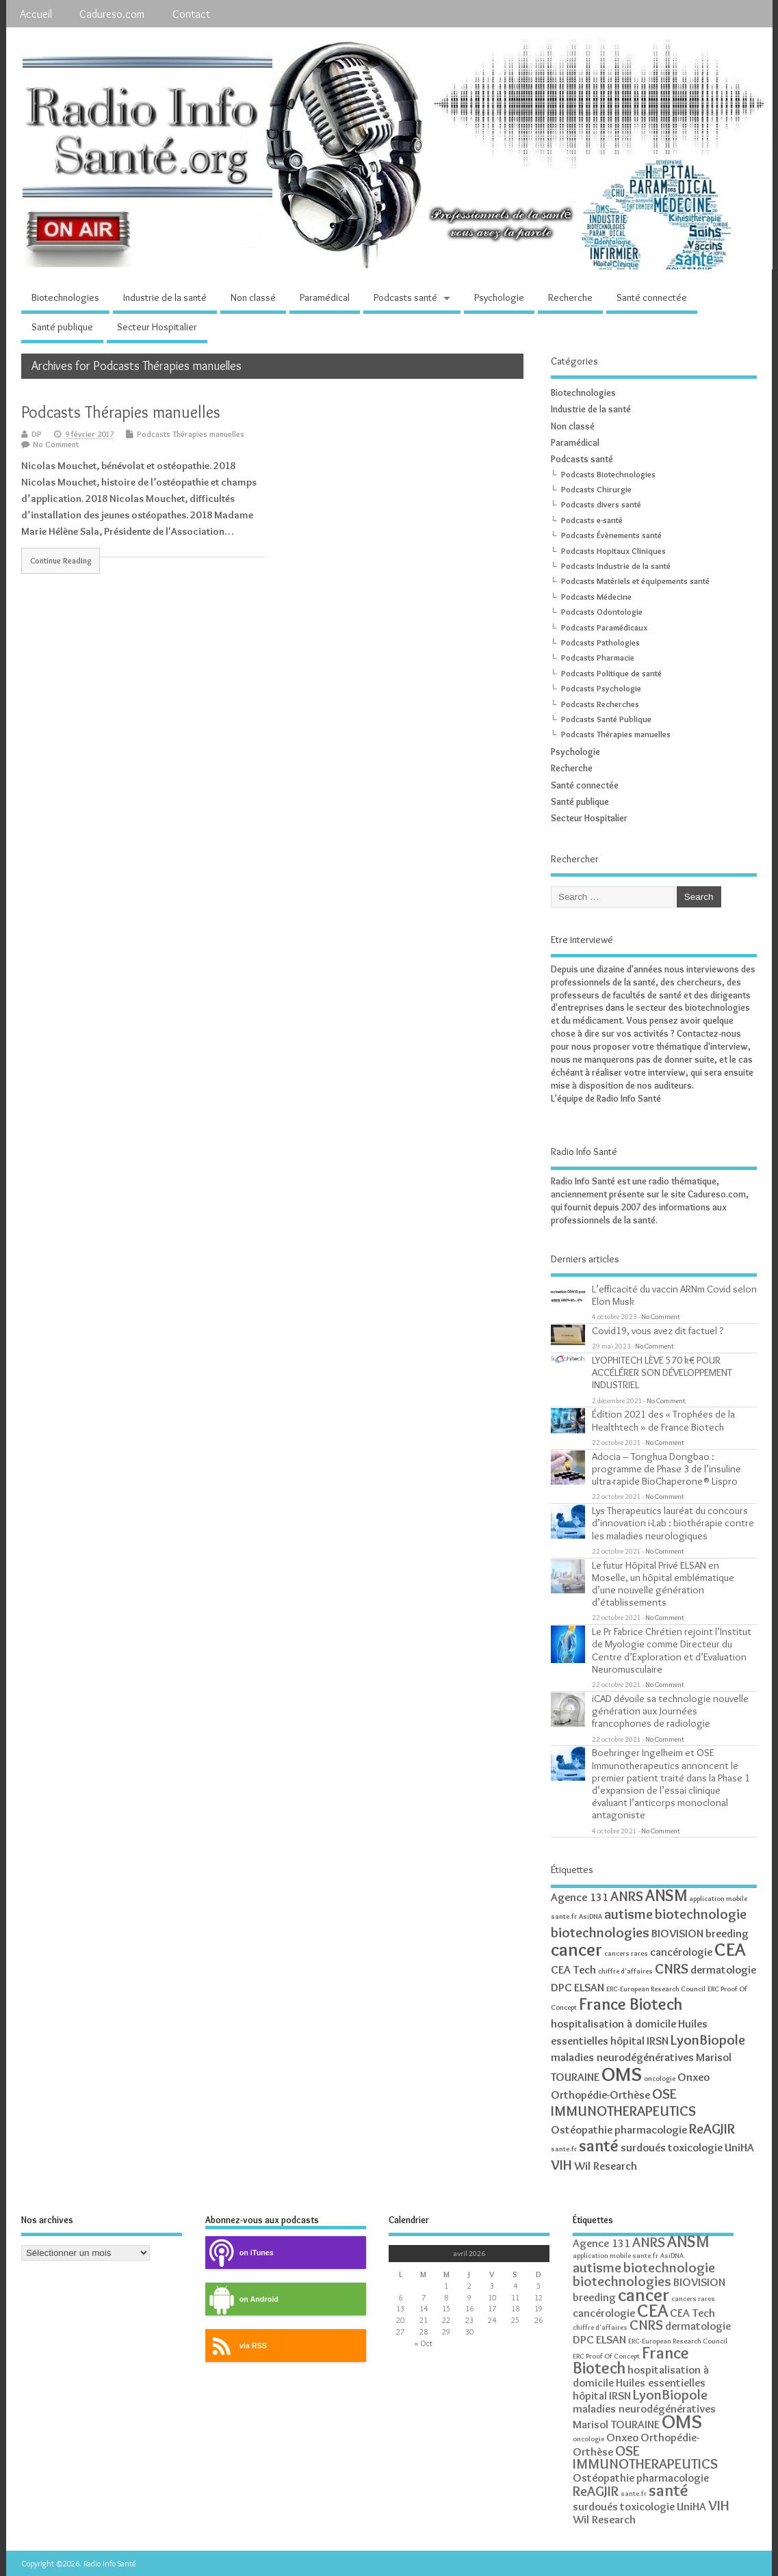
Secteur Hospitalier (157, 327)
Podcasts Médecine (596, 597)
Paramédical (325, 297)
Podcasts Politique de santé (611, 673)
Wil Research (605, 2166)
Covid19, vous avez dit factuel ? (657, 1330)
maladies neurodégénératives (622, 2057)
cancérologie (681, 1951)
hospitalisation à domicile (613, 2023)
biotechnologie (701, 1913)
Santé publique (62, 327)
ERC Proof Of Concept (606, 2356)
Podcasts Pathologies (600, 642)
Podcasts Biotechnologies (608, 474)
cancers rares (626, 1953)
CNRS (671, 1968)
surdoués (643, 2147)
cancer (576, 1949)
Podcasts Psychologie (601, 688)
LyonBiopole (708, 2039)
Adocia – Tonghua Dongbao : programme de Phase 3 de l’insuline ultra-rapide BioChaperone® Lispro (666, 1468)
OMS (621, 2074)
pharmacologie (650, 2129)
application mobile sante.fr (615, 2255)
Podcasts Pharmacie (597, 657)
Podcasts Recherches (600, 704)
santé (599, 2145)
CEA (729, 1949)
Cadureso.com (111, 14)
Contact (191, 14)
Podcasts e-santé (592, 520)
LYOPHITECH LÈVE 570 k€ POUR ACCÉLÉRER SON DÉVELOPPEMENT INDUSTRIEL (662, 1372)
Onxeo (693, 2077)
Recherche (570, 297)
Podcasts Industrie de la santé (616, 566)
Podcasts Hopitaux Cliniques (613, 551)
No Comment (56, 444)
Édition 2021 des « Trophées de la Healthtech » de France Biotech (663, 1420)
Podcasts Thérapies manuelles (120, 412)
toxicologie (695, 2147)
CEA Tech (573, 1969)
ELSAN (589, 1987)
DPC (561, 1987)
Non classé (253, 297)
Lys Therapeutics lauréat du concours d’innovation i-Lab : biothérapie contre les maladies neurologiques (673, 1522)
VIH (561, 2164)
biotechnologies (600, 1932)
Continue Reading (61, 561)
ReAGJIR (712, 2128)
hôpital (627, 2040)
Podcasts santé (405, 297)
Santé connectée (652, 297)
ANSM (666, 1895)
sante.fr (564, 2149)
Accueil (36, 14)
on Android (241, 2299)
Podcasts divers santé (601, 504)
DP (36, 434)
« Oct (423, 2343)
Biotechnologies (65, 297)
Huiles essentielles (660, 2382)
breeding (727, 1933)
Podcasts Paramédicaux (604, 627)
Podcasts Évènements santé (611, 535)
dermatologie (723, 1969)
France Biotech (630, 2004)
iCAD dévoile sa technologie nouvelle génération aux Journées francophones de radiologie (670, 1710)
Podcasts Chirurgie (596, 489)
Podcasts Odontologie (602, 612)
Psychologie (499, 297)
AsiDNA (590, 1916)
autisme (628, 1913)
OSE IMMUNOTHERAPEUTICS (623, 2102)
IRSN (658, 2040)
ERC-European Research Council (655, 1988)
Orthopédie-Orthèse (600, 2094)
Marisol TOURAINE (616, 2424)
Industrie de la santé (165, 297)
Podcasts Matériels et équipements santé (635, 581)
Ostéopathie (581, 2129)
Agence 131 (579, 1897)
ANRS (626, 1895)
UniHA (739, 2147)
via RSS (236, 2346)
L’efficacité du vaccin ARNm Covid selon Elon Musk (674, 1294)
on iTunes (239, 2253)
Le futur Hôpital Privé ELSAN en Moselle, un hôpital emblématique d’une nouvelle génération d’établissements (663, 1583)
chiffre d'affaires (625, 1971)
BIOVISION (677, 1933)
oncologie (659, 2078)
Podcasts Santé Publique (606, 719)
